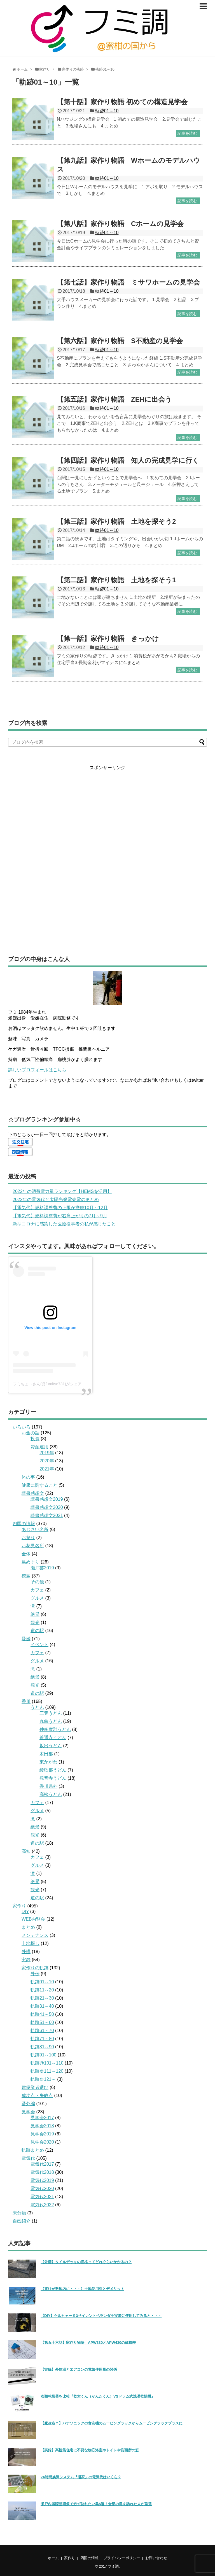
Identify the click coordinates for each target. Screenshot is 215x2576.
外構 (26, 1951)
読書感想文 (33, 1493)
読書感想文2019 (47, 1499)
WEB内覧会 (33, 1919)
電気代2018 (42, 2172)
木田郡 (46, 1753)
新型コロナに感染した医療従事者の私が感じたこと (64, 1223)
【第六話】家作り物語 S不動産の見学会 (120, 341)
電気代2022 (42, 2204)
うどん (37, 1707)
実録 (26, 1959)
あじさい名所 (35, 1529)
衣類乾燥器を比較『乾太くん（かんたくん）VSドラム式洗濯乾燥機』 (98, 2396)
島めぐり (30, 1562)
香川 (26, 1701)
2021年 (46, 1469)
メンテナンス (35, 1935)
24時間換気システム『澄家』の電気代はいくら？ (81, 2477)
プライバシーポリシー (122, 2558)
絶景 (35, 1614)
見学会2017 (42, 2117)
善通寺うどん (52, 1737)
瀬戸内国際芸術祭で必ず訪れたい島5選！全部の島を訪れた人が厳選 (96, 2504)
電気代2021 (42, 2196)
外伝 (35, 1973)
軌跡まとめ (33, 2150)
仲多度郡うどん (55, 1729)
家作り (19, 1906)
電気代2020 (42, 2188)
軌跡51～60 (42, 2022)
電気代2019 (42, 2180)
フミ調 (113, 2566)
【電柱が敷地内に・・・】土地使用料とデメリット (82, 2289)
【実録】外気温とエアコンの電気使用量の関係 (79, 2369)
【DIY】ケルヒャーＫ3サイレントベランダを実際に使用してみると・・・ (101, 2316)
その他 (37, 1581)
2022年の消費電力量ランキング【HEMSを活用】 (62, 1191)
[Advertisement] (107, 855)
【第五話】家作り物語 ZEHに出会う (114, 399)
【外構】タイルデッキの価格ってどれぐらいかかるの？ (86, 2262)
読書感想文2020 (47, 1507)
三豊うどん (50, 1713)
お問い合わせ (156, 2558)
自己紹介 (22, 2221)
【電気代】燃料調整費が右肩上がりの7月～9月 (60, 1215)
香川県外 (48, 1786)
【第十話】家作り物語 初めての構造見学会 (122, 102)
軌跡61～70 (42, 2030)
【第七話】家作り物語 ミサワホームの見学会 (128, 282)
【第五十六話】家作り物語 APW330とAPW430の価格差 (88, 2342)
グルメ (37, 1598)
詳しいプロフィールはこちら (37, 1069)
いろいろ (22, 1427)
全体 (26, 1553)
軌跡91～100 (44, 2055)
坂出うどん (50, 1745)
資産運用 (39, 1446)
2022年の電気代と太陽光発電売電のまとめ (56, 1199)
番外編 (28, 2103)
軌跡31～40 (42, 2006)
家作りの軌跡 (35, 1967)
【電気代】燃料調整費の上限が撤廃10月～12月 (60, 1207)
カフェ (37, 1590)
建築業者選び (35, 2087)
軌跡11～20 (42, 1990)
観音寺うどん (52, 1778)
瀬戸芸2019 (42, 1567)
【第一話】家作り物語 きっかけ (108, 638)
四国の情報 (24, 1523)
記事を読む (187, 133)
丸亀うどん (50, 1721)
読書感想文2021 (47, 1515)
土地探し (30, 1943)
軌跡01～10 (107, 110)
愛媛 (26, 1638)
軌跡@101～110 (47, 2063)
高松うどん (50, 1794)
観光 (35, 1622)
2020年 (46, 1460)
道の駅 (37, 1630)
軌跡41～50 (42, 2014)
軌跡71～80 (42, 2038)
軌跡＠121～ (43, 2079)
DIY (25, 1911)
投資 (35, 1438)
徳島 (26, 1576)
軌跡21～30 (42, 1998)
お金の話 (30, 1432)
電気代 (28, 2158)
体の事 (28, 1477)
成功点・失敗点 (37, 2095)
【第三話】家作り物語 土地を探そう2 (116, 521)
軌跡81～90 (42, 2046)
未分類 (19, 2212)
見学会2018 (42, 2125)
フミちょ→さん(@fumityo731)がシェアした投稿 (55, 1384)
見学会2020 (42, 2142)
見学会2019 (42, 2133)
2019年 (46, 1452)
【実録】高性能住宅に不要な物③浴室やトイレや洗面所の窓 (90, 2450)
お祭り (28, 1537)
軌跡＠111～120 (47, 2071)
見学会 (28, 2111)
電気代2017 (42, 2164)
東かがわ (48, 1762)
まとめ (28, 1927)
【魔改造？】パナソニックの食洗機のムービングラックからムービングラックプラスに (112, 2423)
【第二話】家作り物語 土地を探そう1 (116, 580)
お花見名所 (33, 1545)
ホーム (53, 2558)
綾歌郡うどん (52, 1770)
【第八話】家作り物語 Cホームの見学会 (120, 223)
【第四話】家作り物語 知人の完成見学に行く (128, 460)
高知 (26, 1851)
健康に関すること (39, 1485)
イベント (39, 1644)
